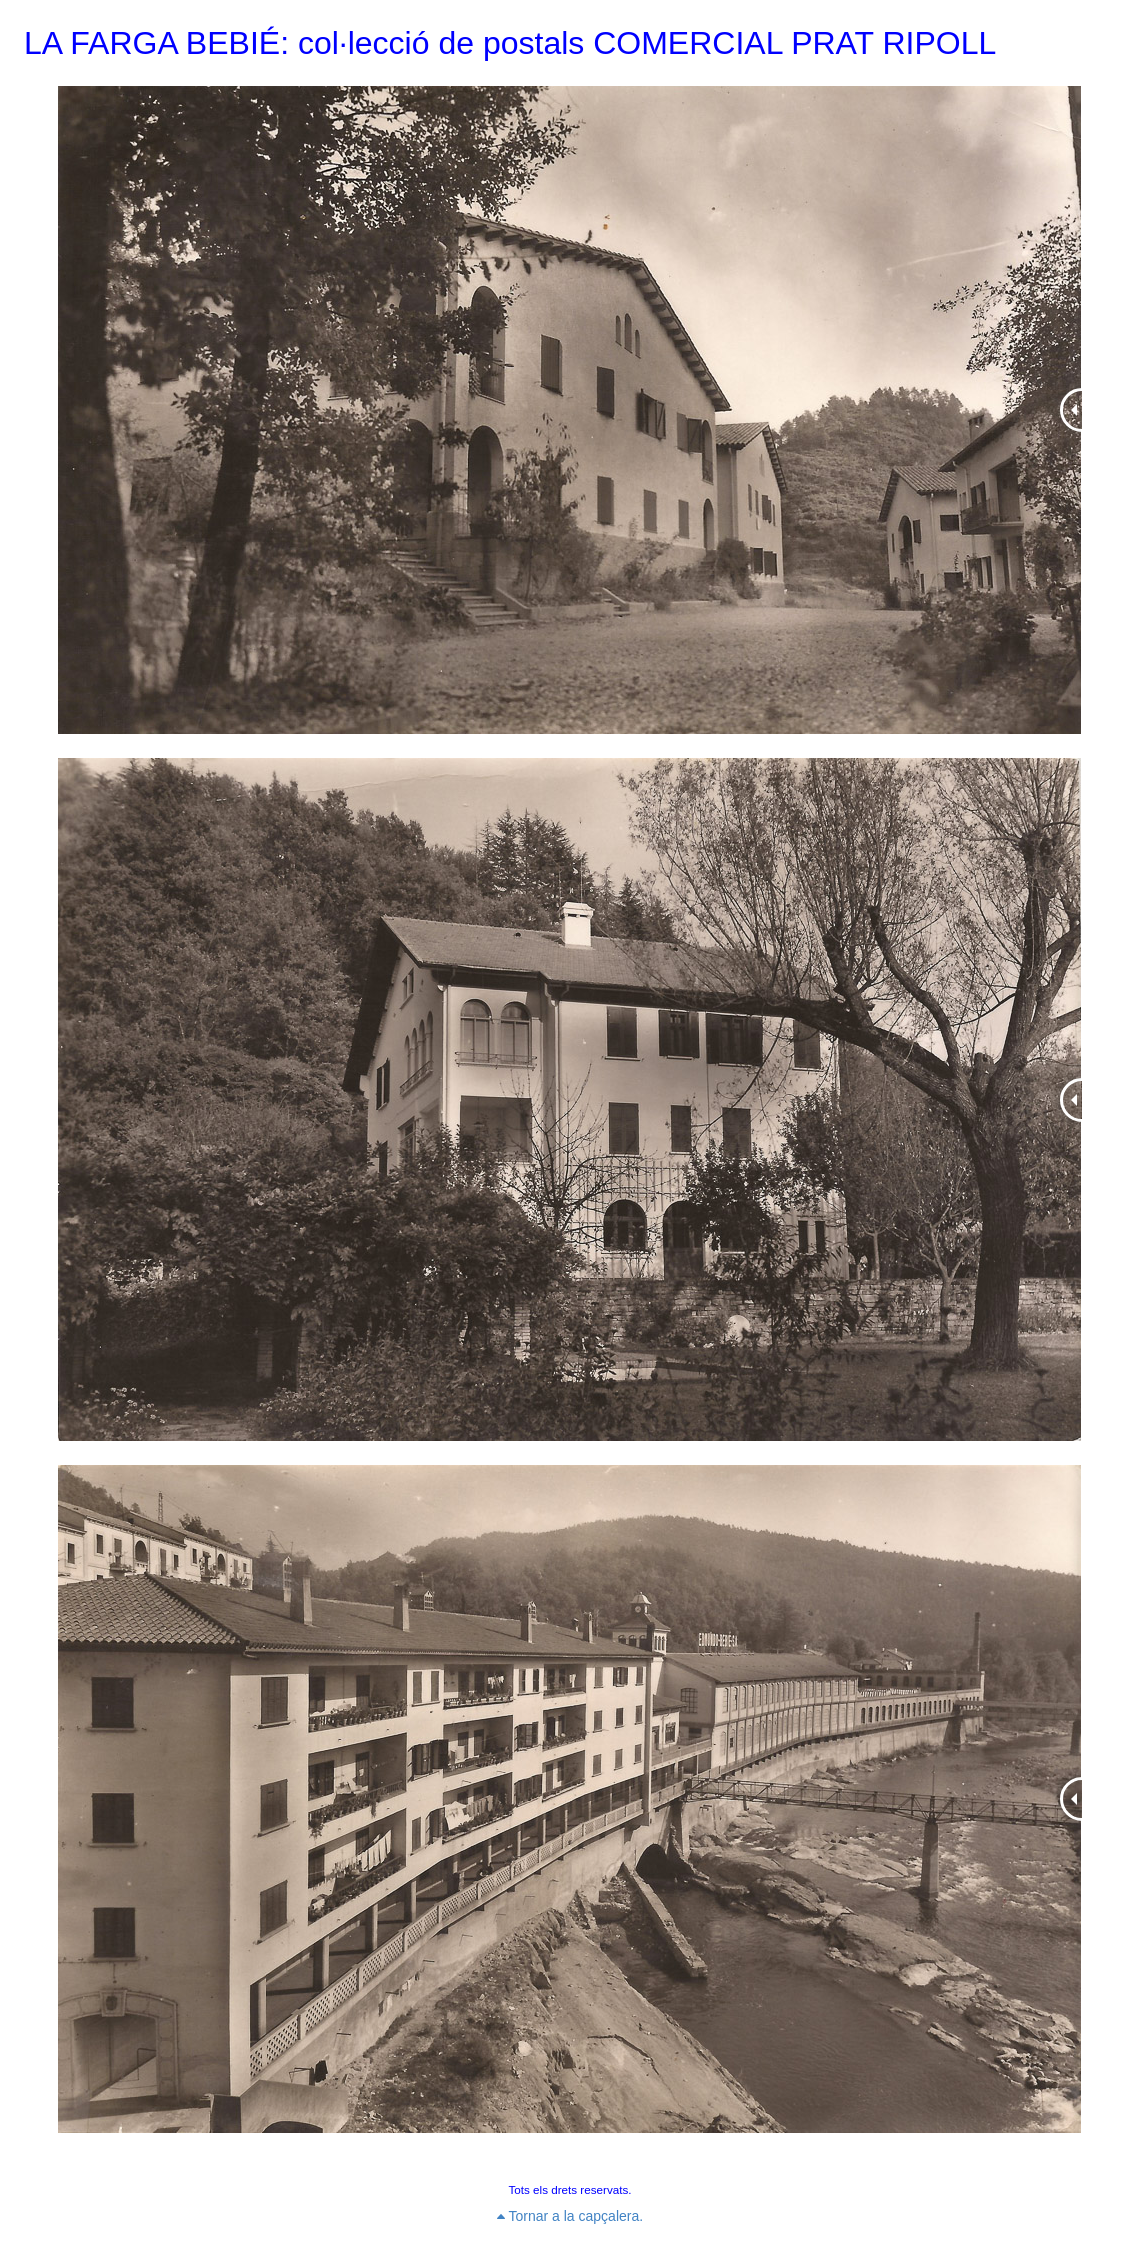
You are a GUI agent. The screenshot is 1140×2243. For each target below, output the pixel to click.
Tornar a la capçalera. (570, 2216)
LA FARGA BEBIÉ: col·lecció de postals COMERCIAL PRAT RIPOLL (510, 43)
